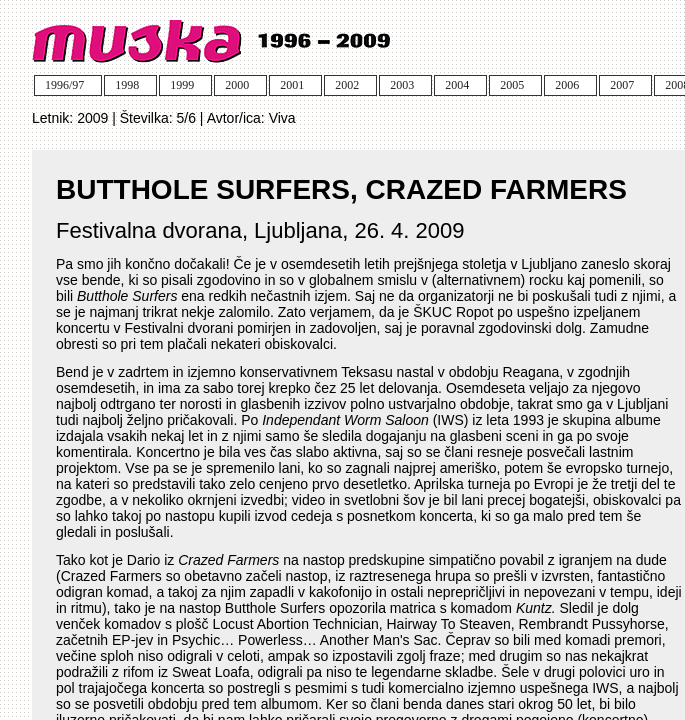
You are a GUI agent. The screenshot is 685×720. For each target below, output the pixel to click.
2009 (92, 118)
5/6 (186, 118)
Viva (282, 118)
